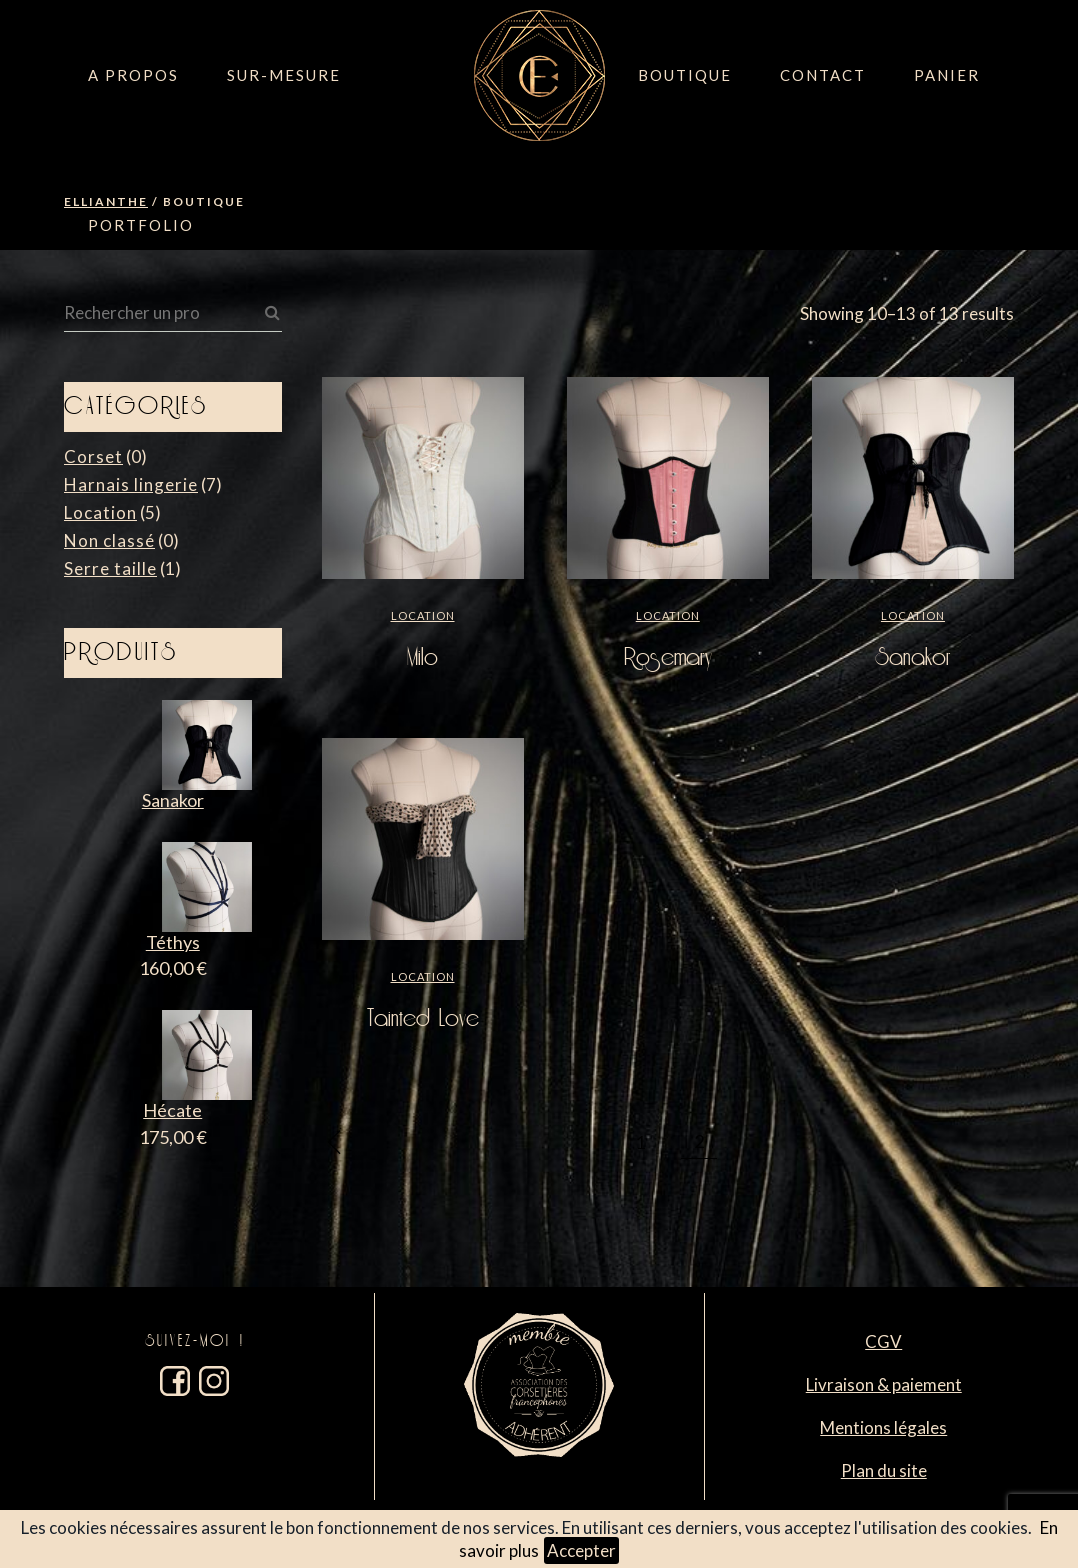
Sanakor (913, 658)
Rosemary (668, 658)
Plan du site (884, 1470)
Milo (422, 658)
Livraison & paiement (884, 1384)
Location (100, 512)
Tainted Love (423, 1019)
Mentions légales (883, 1427)
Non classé (109, 540)
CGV (883, 1341)
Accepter (581, 1550)
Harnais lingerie (131, 484)
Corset (93, 456)
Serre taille (110, 568)
